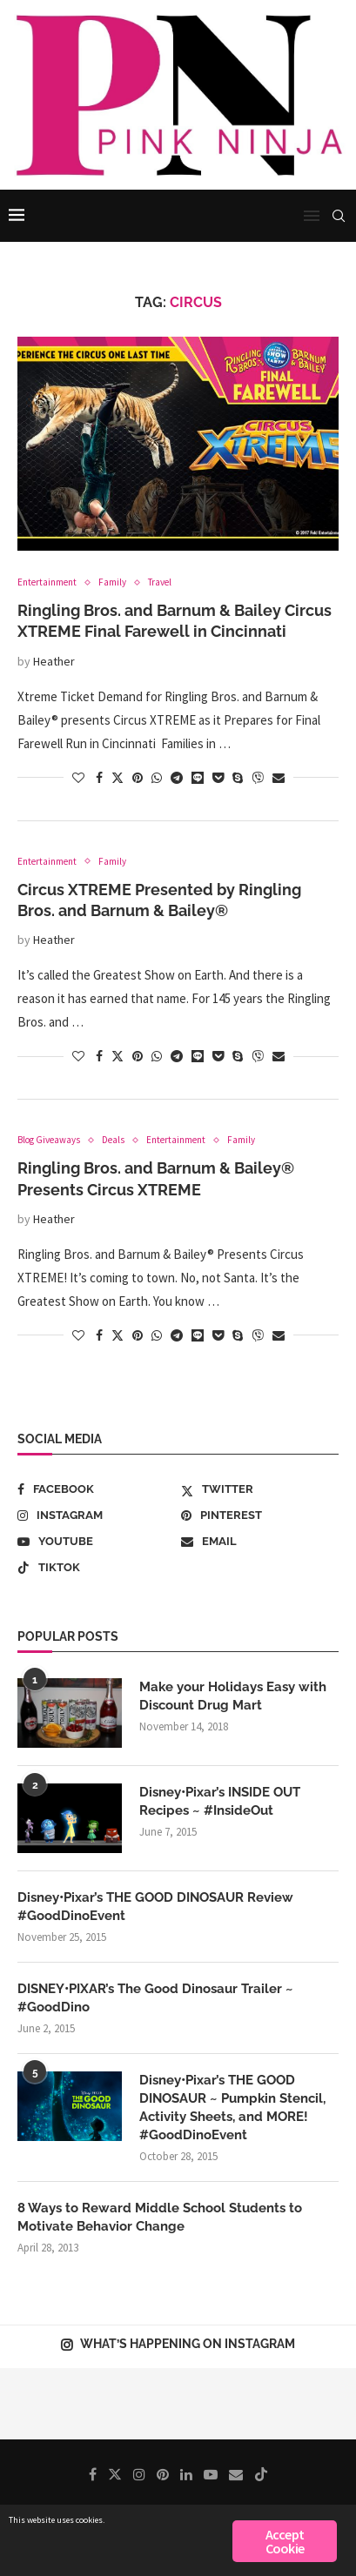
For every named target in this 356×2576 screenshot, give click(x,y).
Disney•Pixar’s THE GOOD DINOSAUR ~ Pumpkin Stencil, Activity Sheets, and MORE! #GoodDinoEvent (232, 2107)
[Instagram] (96, 1515)
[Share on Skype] (237, 778)
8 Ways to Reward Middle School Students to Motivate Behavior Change (159, 2217)
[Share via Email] (278, 778)
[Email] (260, 1541)
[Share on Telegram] (177, 778)
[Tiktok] (96, 1567)
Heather (54, 661)
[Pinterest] (260, 1515)
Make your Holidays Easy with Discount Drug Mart (232, 1696)
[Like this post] (78, 778)
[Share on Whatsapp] (156, 778)
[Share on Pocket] (218, 778)
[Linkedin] (186, 2474)
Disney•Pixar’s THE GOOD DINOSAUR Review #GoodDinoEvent (155, 1907)
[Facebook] (96, 1489)
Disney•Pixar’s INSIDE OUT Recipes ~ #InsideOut (219, 1801)
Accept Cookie (284, 2541)
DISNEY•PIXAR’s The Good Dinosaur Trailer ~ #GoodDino (155, 1998)
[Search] (338, 216)
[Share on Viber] (258, 778)
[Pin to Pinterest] (137, 778)
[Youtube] (96, 1541)
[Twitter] (260, 1489)
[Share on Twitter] (117, 778)
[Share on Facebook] (99, 778)
